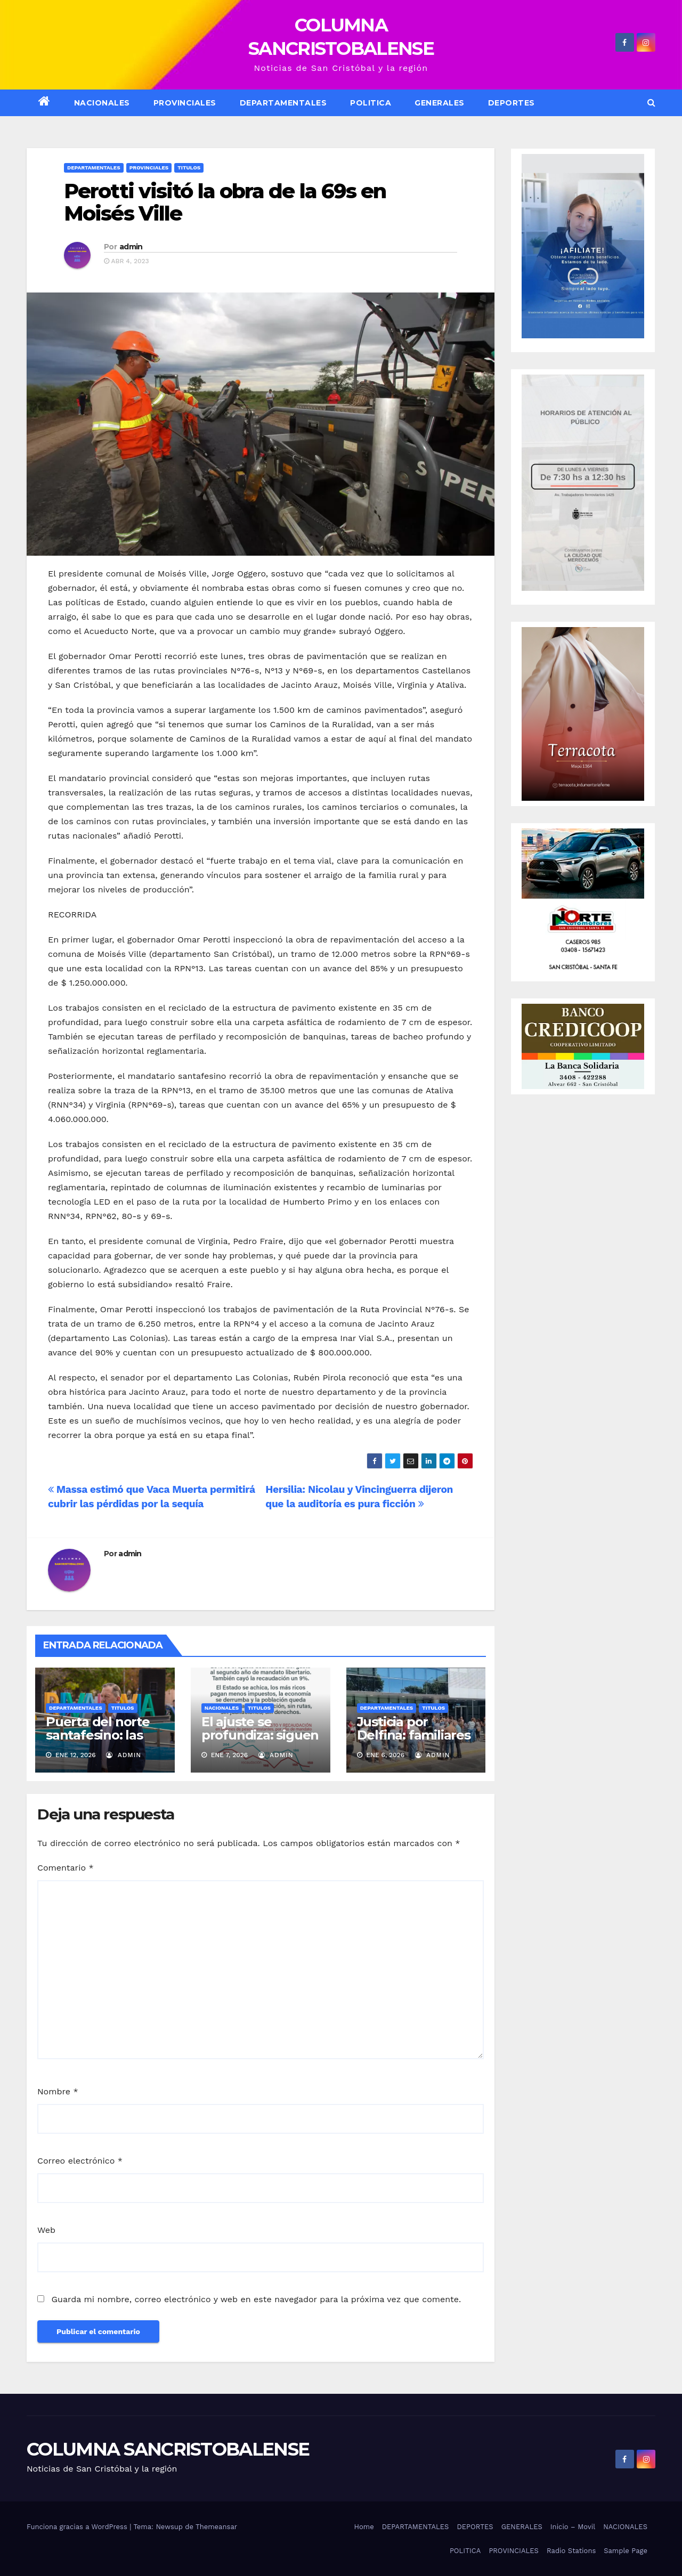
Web (46, 2230)
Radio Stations (571, 2551)
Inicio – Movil (572, 2527)
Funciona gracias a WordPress (78, 2527)
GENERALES (440, 103)
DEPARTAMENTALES (283, 103)
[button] (651, 102)
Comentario (65, 1868)
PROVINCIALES (514, 2551)
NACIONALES (102, 103)
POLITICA (370, 103)
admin (131, 246)
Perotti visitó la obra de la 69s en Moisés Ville (225, 202)
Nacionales (222, 1708)
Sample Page (625, 2551)
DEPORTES (511, 103)
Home (364, 2527)
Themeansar (216, 2527)
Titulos (188, 167)
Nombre (57, 2091)
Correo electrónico (80, 2161)
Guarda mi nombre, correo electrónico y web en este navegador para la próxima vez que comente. (256, 2299)
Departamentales (93, 167)
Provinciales (184, 103)
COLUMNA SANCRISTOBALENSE (168, 2449)
